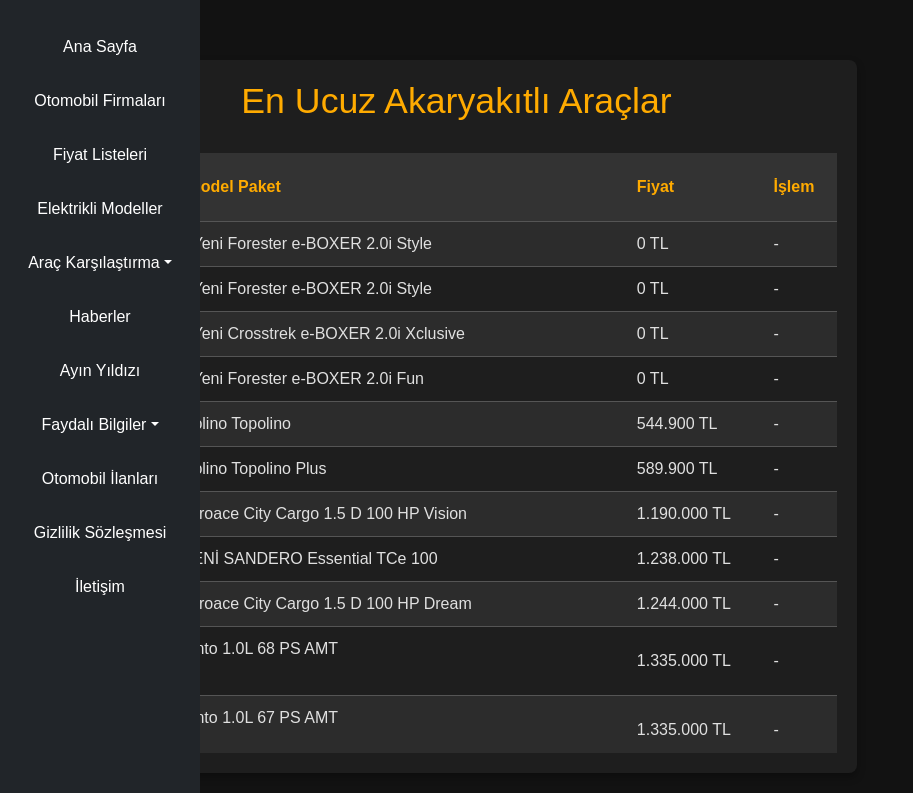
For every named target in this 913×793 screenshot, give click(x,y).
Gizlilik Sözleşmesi (100, 532)
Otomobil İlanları (100, 478)
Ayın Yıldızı (100, 370)
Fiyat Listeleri (100, 154)
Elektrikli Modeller (99, 208)
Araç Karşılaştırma (94, 262)
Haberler (99, 316)
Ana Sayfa (100, 46)
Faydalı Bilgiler (93, 424)
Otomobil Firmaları (100, 100)
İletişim (100, 586)
